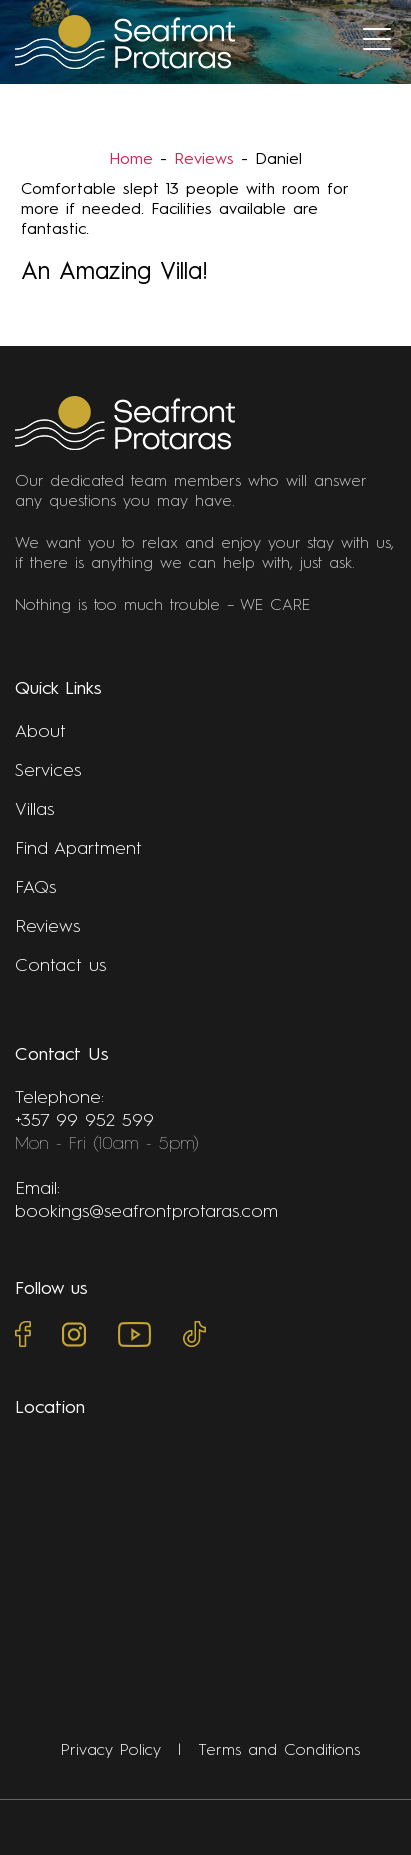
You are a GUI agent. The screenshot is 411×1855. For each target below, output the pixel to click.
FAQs (35, 888)
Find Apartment (78, 849)
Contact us (60, 966)
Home (131, 160)
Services (48, 771)
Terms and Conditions (279, 1751)
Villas (34, 810)
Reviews (204, 160)
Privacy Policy (111, 1751)
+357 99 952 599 (84, 1121)
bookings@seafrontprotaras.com (146, 1212)
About (40, 732)
